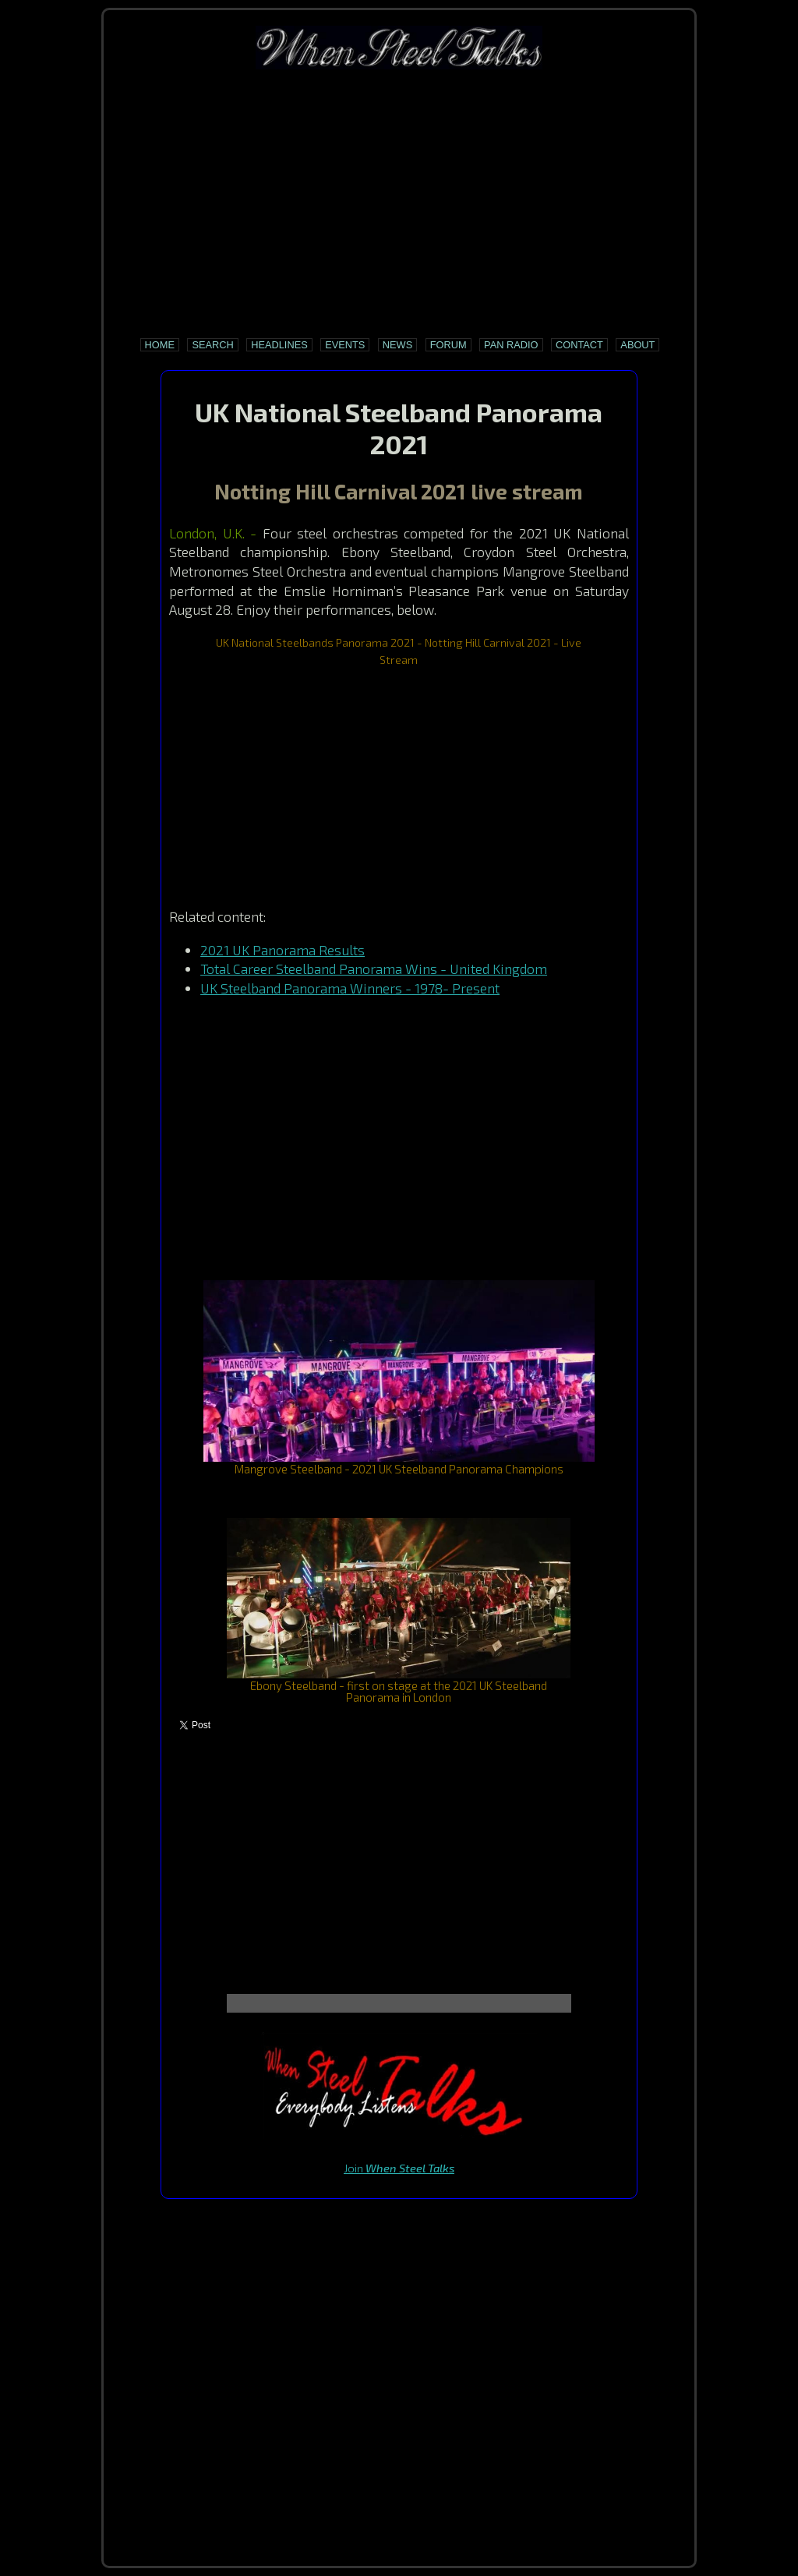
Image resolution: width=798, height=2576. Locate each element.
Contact (579, 345)
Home (160, 345)
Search (212, 345)
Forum (448, 345)
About (637, 345)
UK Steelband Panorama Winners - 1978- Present (350, 988)
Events (345, 345)
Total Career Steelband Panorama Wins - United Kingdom (373, 968)
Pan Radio (511, 345)
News (397, 345)
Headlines (279, 345)
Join (399, 2168)
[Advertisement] (398, 203)
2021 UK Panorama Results (282, 949)
